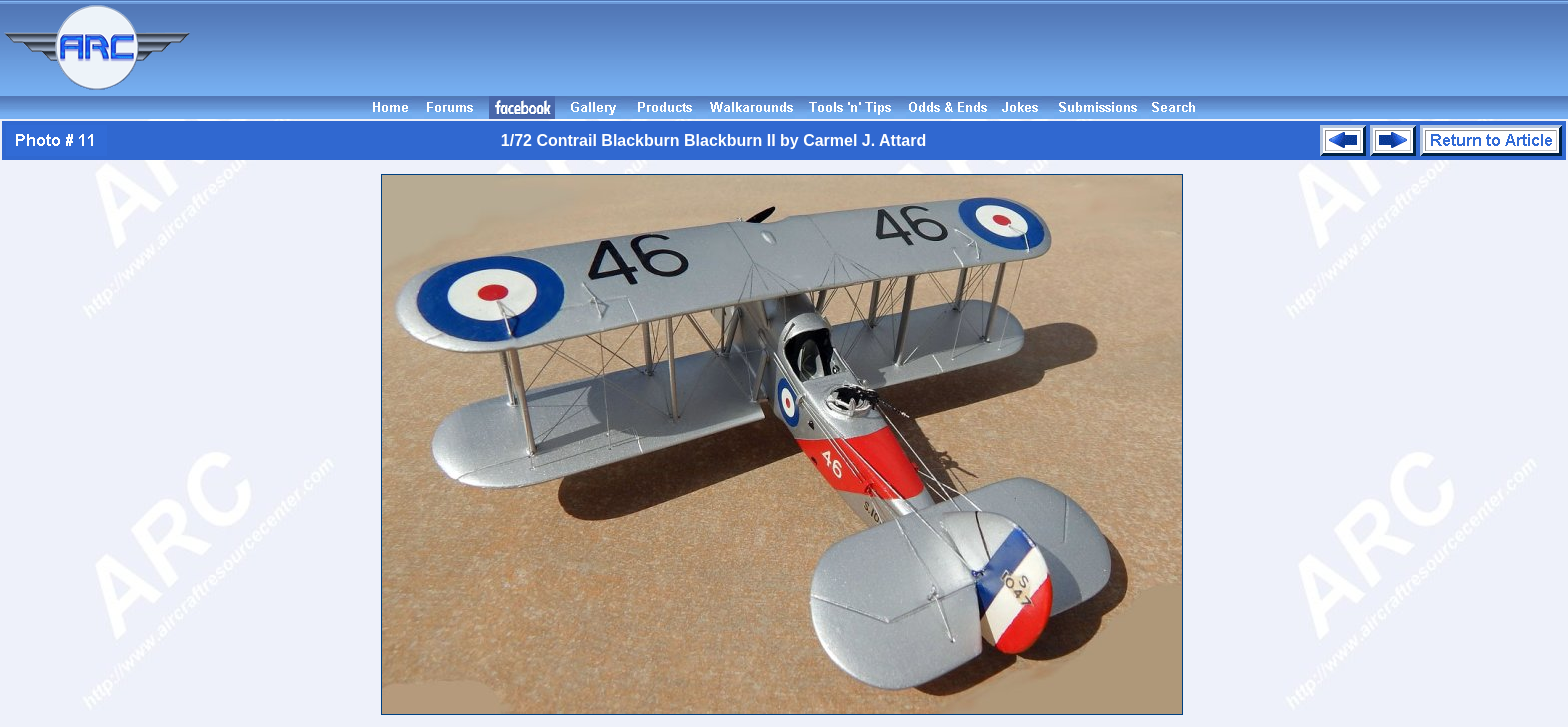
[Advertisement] (882, 48)
